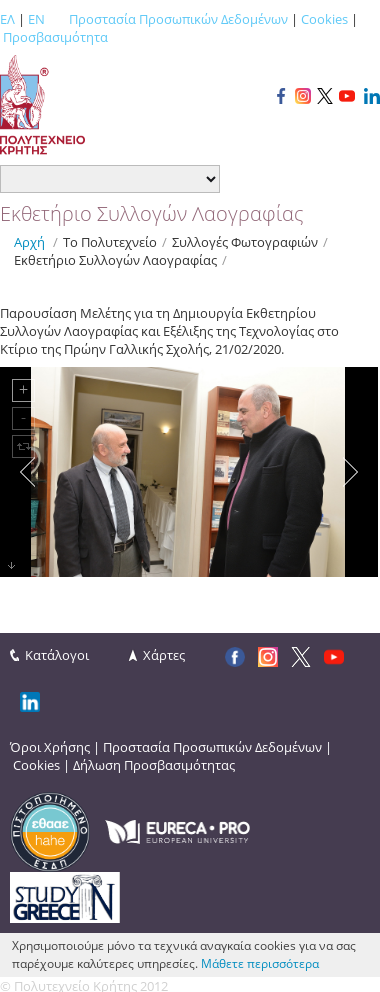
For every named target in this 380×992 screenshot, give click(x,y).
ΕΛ (7, 19)
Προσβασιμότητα (55, 37)
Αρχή (29, 242)
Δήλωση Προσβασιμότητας (154, 765)
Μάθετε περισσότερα (260, 963)
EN (36, 19)
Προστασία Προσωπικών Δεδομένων (178, 19)
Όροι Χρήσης (50, 747)
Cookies (324, 19)
